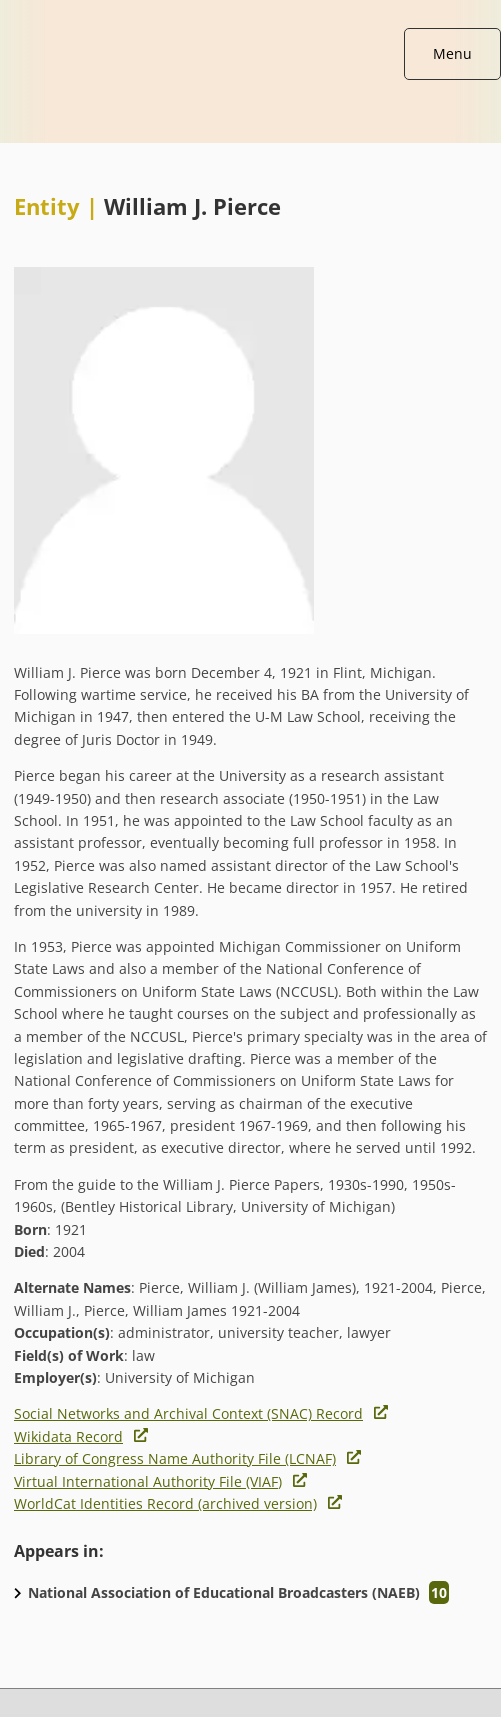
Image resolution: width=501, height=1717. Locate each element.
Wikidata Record (68, 1436)
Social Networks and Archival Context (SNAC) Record (188, 1413)
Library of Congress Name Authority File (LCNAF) (175, 1458)
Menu (452, 53)
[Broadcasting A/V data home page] (250, 10)
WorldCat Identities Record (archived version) (165, 1503)
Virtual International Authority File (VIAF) (148, 1481)
